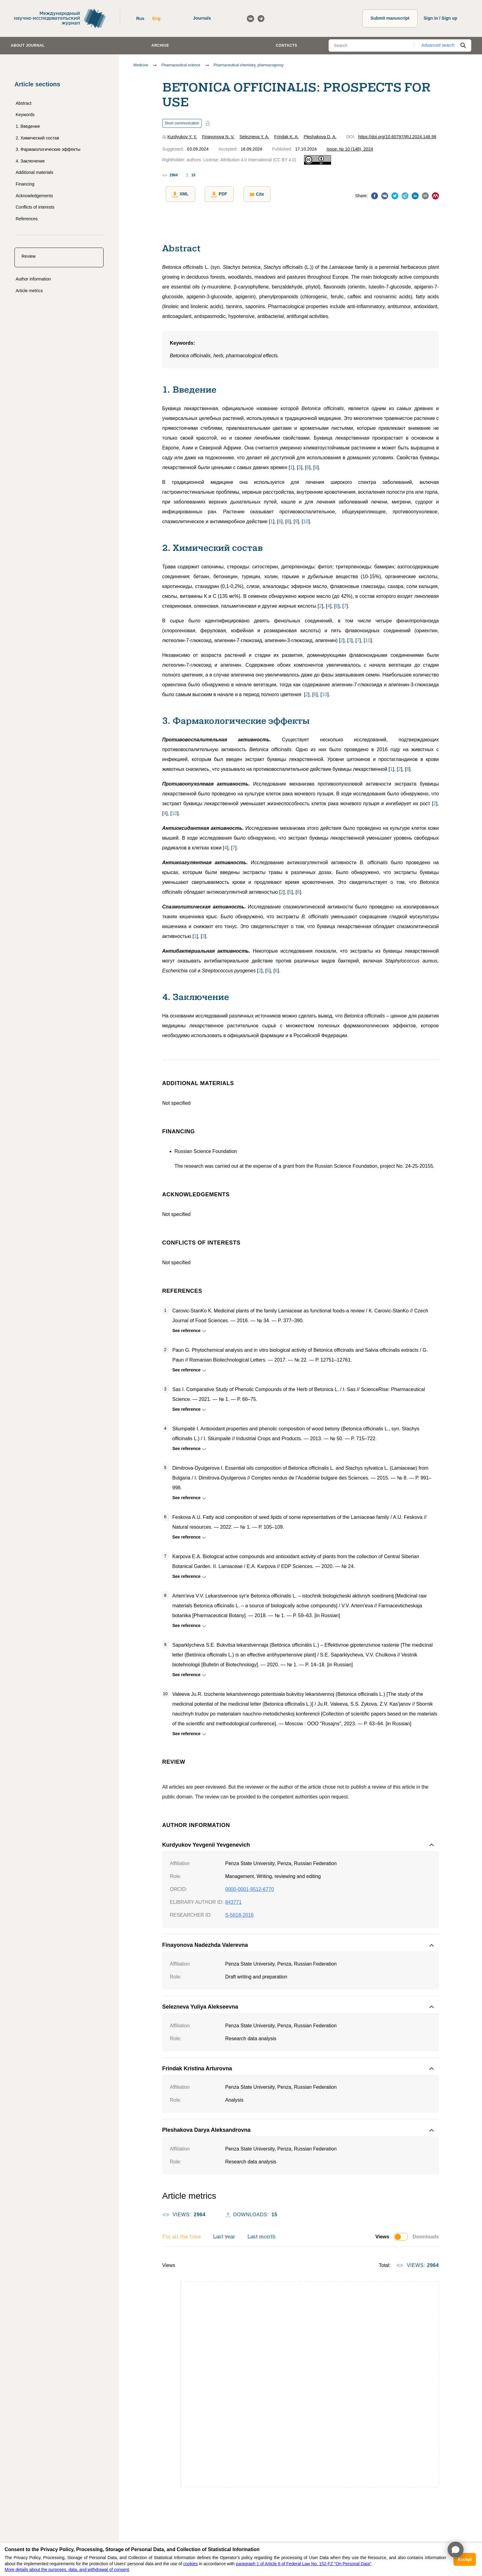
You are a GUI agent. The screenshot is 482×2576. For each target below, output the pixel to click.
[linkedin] (415, 195)
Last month (261, 2234)
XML (177, 194)
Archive (160, 45)
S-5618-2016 (239, 1912)
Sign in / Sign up (440, 18)
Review (29, 256)
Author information (33, 278)
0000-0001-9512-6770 (249, 1886)
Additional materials (34, 172)
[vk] (384, 195)
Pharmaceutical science (180, 65)
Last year (224, 2234)
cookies (190, 2563)
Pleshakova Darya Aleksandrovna (206, 2127)
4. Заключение (30, 161)
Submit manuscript (389, 18)
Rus (140, 18)
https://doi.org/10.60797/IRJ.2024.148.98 (397, 136)
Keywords (25, 114)
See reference (187, 1327)
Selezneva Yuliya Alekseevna (200, 2004)
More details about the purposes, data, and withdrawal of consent (67, 2569)
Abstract (23, 103)
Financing (25, 184)
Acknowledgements (34, 195)
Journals (202, 18)
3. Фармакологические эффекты (48, 149)
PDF (212, 194)
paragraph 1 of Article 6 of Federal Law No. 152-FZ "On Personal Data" (303, 2563)
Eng (156, 18)
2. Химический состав (37, 137)
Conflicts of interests (35, 207)
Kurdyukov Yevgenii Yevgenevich (206, 1841)
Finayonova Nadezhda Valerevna (205, 1942)
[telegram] (405, 195)
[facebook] (374, 195)
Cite (246, 194)
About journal (28, 45)
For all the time (181, 2234)
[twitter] (394, 195)
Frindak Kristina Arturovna (197, 2065)
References (27, 218)
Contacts (286, 45)
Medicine (140, 65)
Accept (464, 2559)
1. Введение (28, 126)
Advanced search (438, 45)
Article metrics (29, 290)
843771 (233, 1899)
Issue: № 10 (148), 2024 (349, 149)
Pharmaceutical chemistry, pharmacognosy (249, 65)
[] (291, 464)
